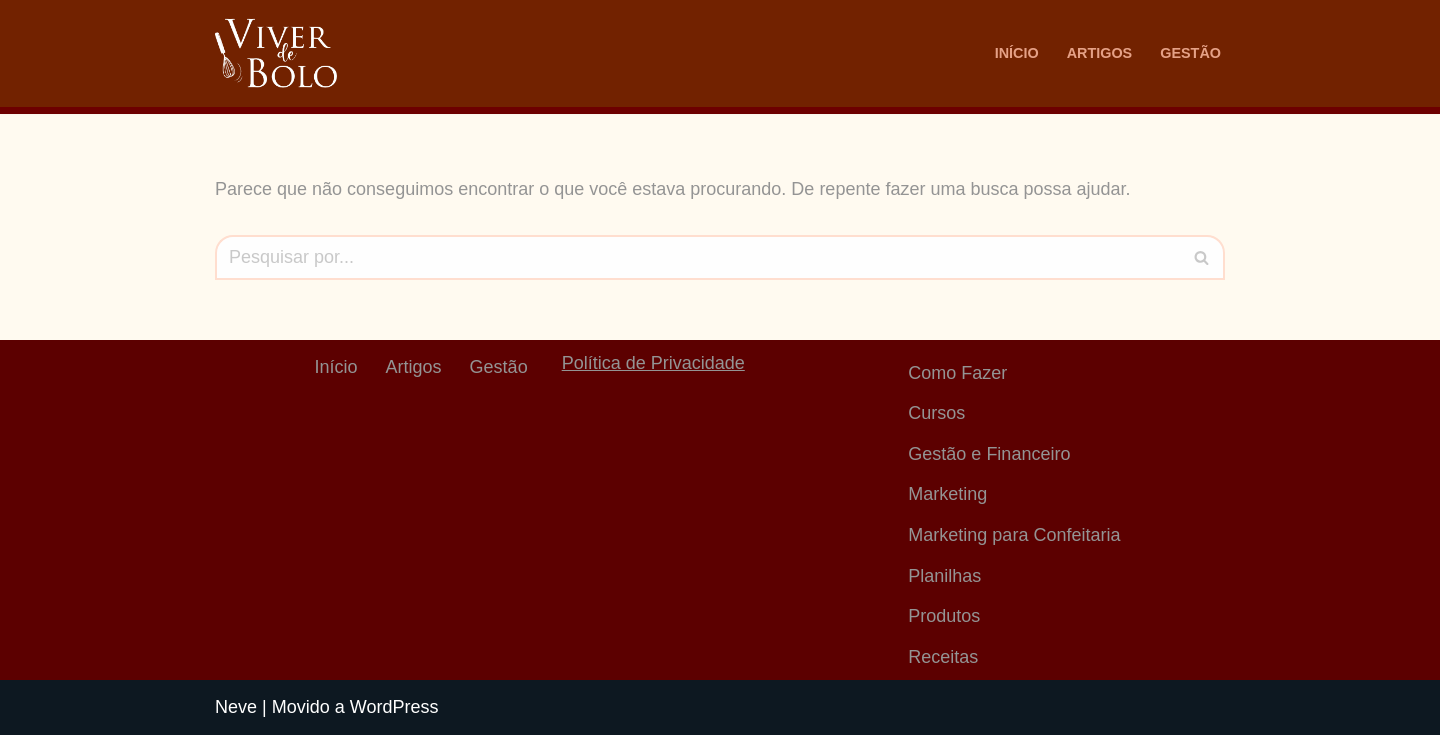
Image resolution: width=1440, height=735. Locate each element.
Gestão (1190, 53)
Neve (236, 707)
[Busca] (697, 257)
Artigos (1100, 53)
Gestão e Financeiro (989, 454)
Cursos (936, 413)
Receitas (943, 657)
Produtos (944, 616)
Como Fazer (957, 373)
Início (1017, 53)
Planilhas (944, 576)
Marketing (947, 494)
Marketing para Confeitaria (1014, 535)
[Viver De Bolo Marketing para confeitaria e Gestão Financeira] (276, 53)
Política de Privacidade (653, 363)
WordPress (394, 707)
